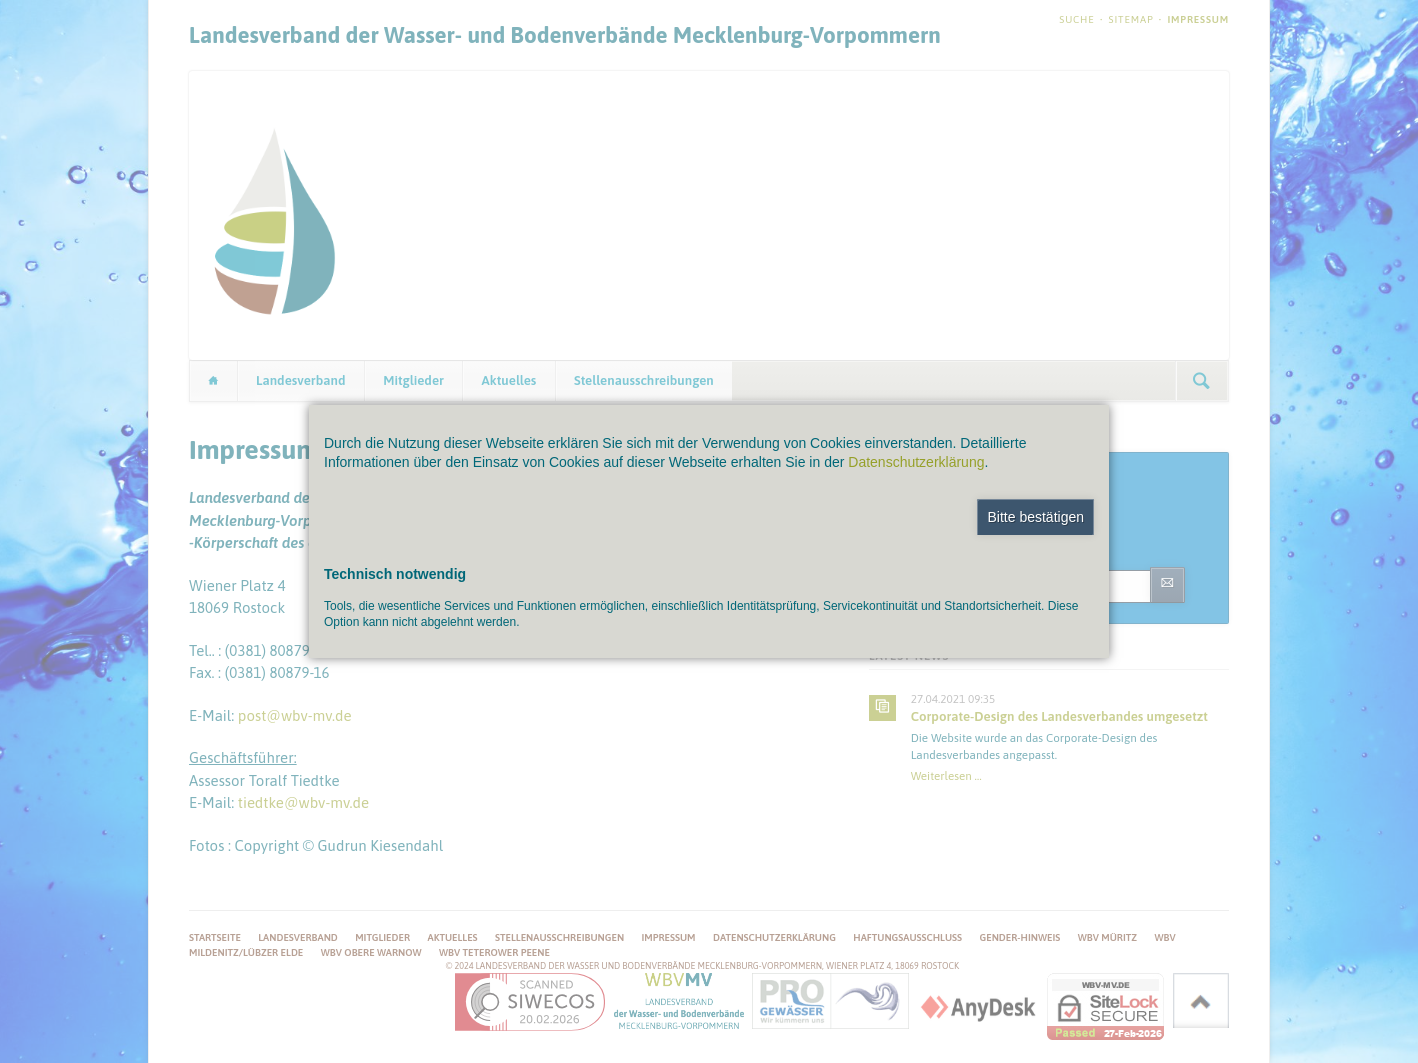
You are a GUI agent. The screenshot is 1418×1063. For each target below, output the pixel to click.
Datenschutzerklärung (916, 462)
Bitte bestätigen (1035, 517)
